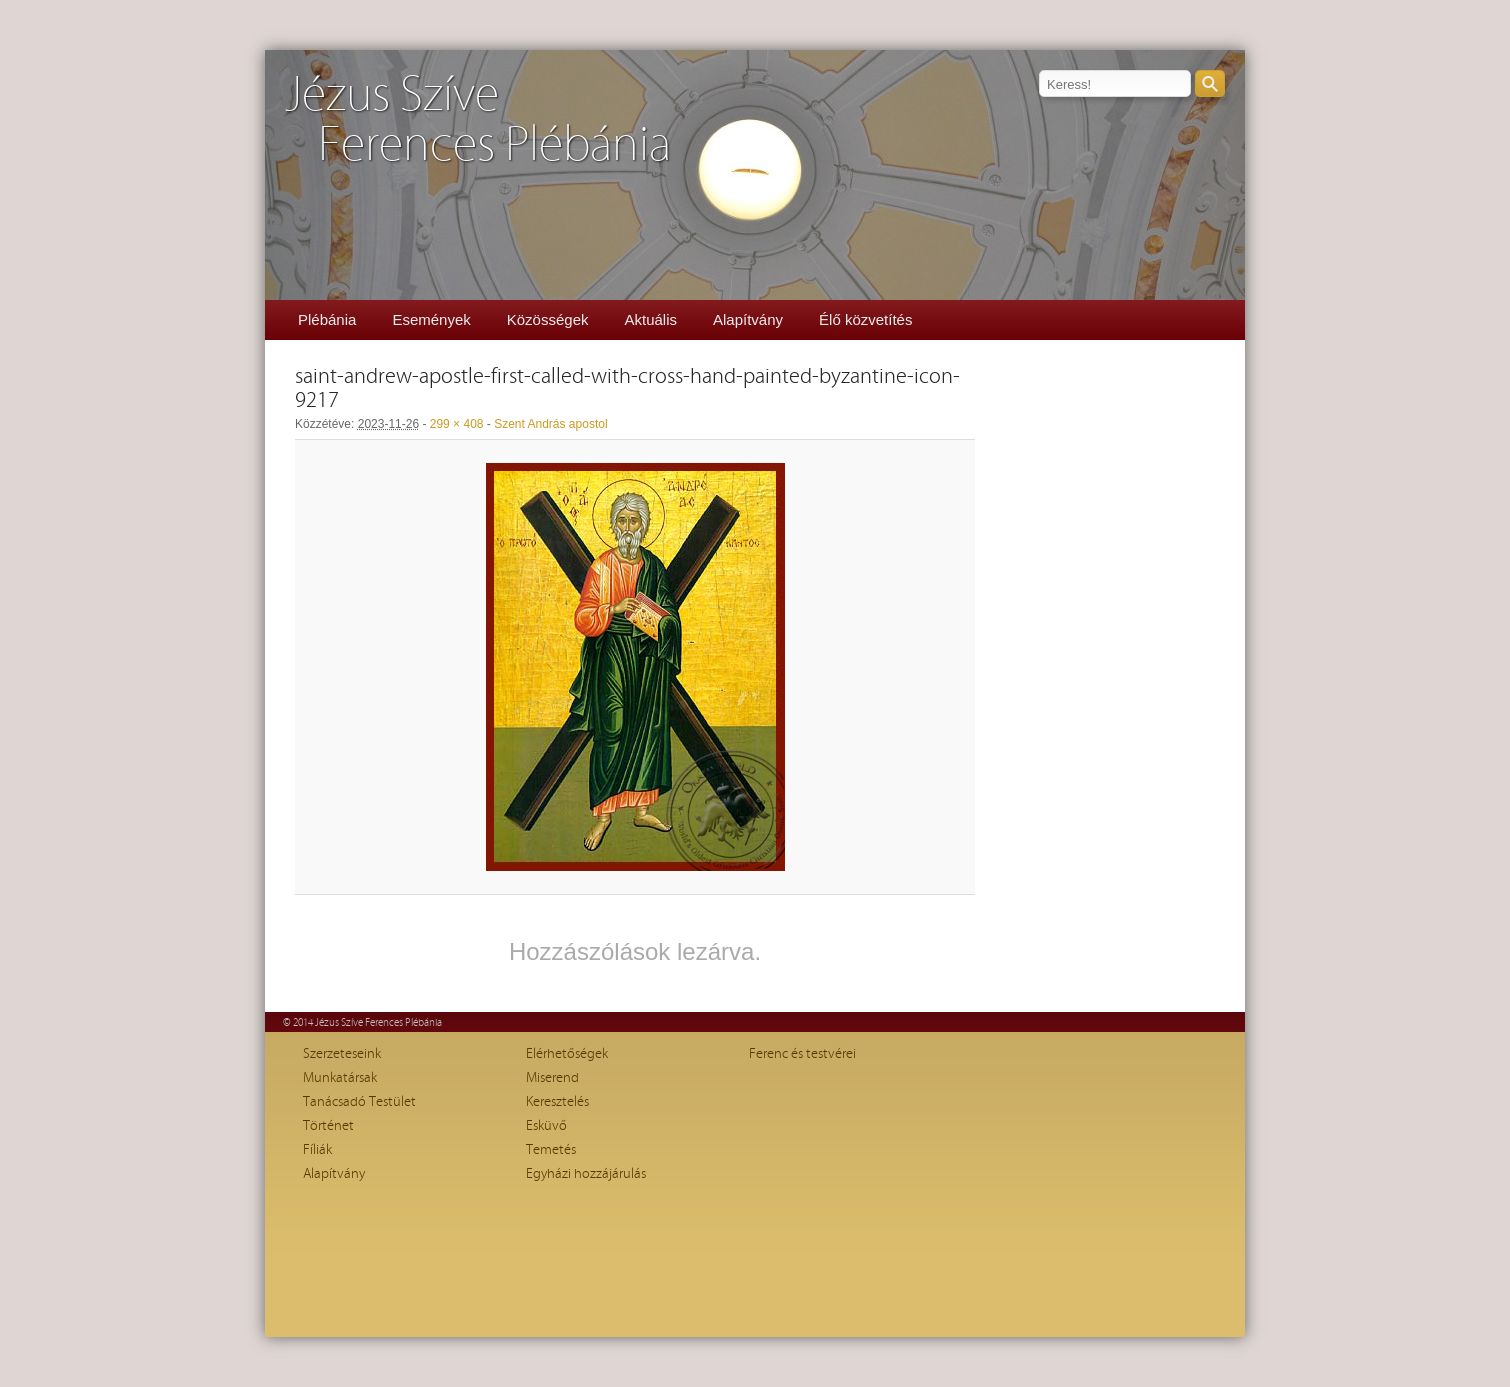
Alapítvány (748, 319)
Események (431, 319)
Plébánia (327, 319)
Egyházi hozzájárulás (586, 1174)
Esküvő (546, 1126)
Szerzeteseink (342, 1054)
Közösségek (548, 319)
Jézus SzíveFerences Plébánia (478, 120)
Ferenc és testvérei (802, 1054)
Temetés (551, 1150)
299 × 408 (457, 424)
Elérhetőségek (567, 1054)
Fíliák (317, 1150)
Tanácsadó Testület (359, 1102)
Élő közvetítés (865, 319)
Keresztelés (557, 1102)
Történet (328, 1126)
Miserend (552, 1078)
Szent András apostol (550, 424)
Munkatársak (340, 1078)
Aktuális (650, 319)
